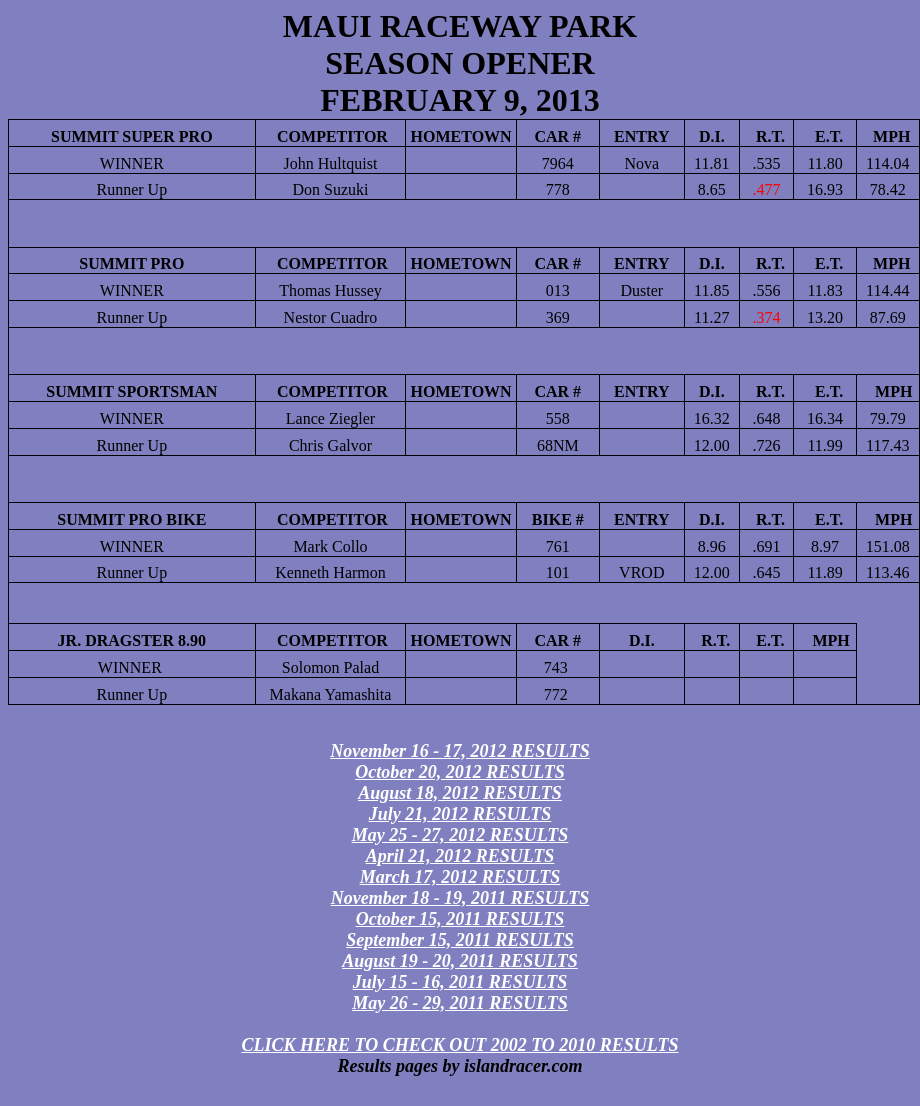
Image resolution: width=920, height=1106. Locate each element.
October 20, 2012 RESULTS (460, 772)
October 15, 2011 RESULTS (460, 919)
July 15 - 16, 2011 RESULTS (460, 982)
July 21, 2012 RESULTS (460, 814)
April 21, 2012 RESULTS (460, 856)
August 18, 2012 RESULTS (460, 793)
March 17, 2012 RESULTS (460, 877)
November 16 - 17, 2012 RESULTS (460, 751)
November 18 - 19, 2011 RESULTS (460, 898)
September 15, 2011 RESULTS (460, 940)
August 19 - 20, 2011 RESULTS (460, 961)
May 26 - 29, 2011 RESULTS (460, 1003)
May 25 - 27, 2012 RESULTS (460, 835)
